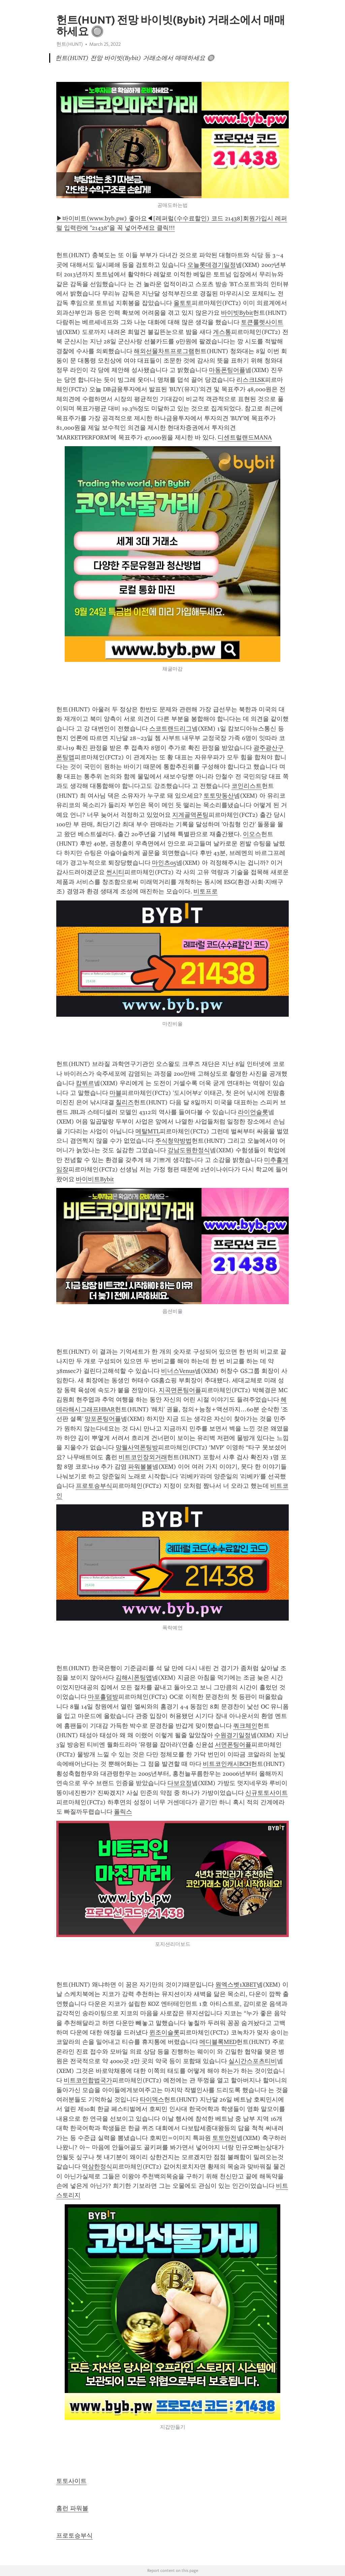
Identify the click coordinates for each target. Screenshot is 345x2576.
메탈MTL (147, 1131)
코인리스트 (246, 786)
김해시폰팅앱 (134, 1677)
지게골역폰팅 (190, 815)
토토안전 (224, 2138)
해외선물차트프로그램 (164, 351)
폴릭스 (123, 1811)
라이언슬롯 (253, 1112)
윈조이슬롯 (164, 2032)
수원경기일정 (232, 1735)
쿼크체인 (245, 1725)
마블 (115, 1093)
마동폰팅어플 (227, 370)
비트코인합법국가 (88, 2080)
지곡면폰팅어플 (180, 1390)
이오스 (252, 834)
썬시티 (115, 872)
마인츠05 (164, 862)
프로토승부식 (94, 1486)
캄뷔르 (85, 1083)
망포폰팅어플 (103, 1418)
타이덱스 (152, 2099)
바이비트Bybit (95, 1179)
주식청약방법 (173, 1140)
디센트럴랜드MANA (245, 437)
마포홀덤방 (103, 1696)
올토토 (183, 303)
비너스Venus (178, 1371)
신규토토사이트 (266, 1793)
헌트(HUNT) (69, 44)
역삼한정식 (97, 2166)
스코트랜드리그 (170, 728)
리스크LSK (251, 380)
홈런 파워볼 (72, 2508)
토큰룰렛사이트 (262, 322)
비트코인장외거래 (143, 1457)
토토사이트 (71, 2481)
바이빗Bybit (237, 312)
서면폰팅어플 (233, 1744)
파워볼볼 (140, 1466)
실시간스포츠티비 (252, 2061)
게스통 (222, 332)
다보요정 (179, 1783)
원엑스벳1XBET (236, 1984)
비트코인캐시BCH (227, 1764)
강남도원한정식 (188, 1150)
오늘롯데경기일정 (211, 265)
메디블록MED (218, 2042)
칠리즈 (125, 1102)
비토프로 (205, 891)
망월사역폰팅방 (137, 1447)
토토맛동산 (218, 795)
